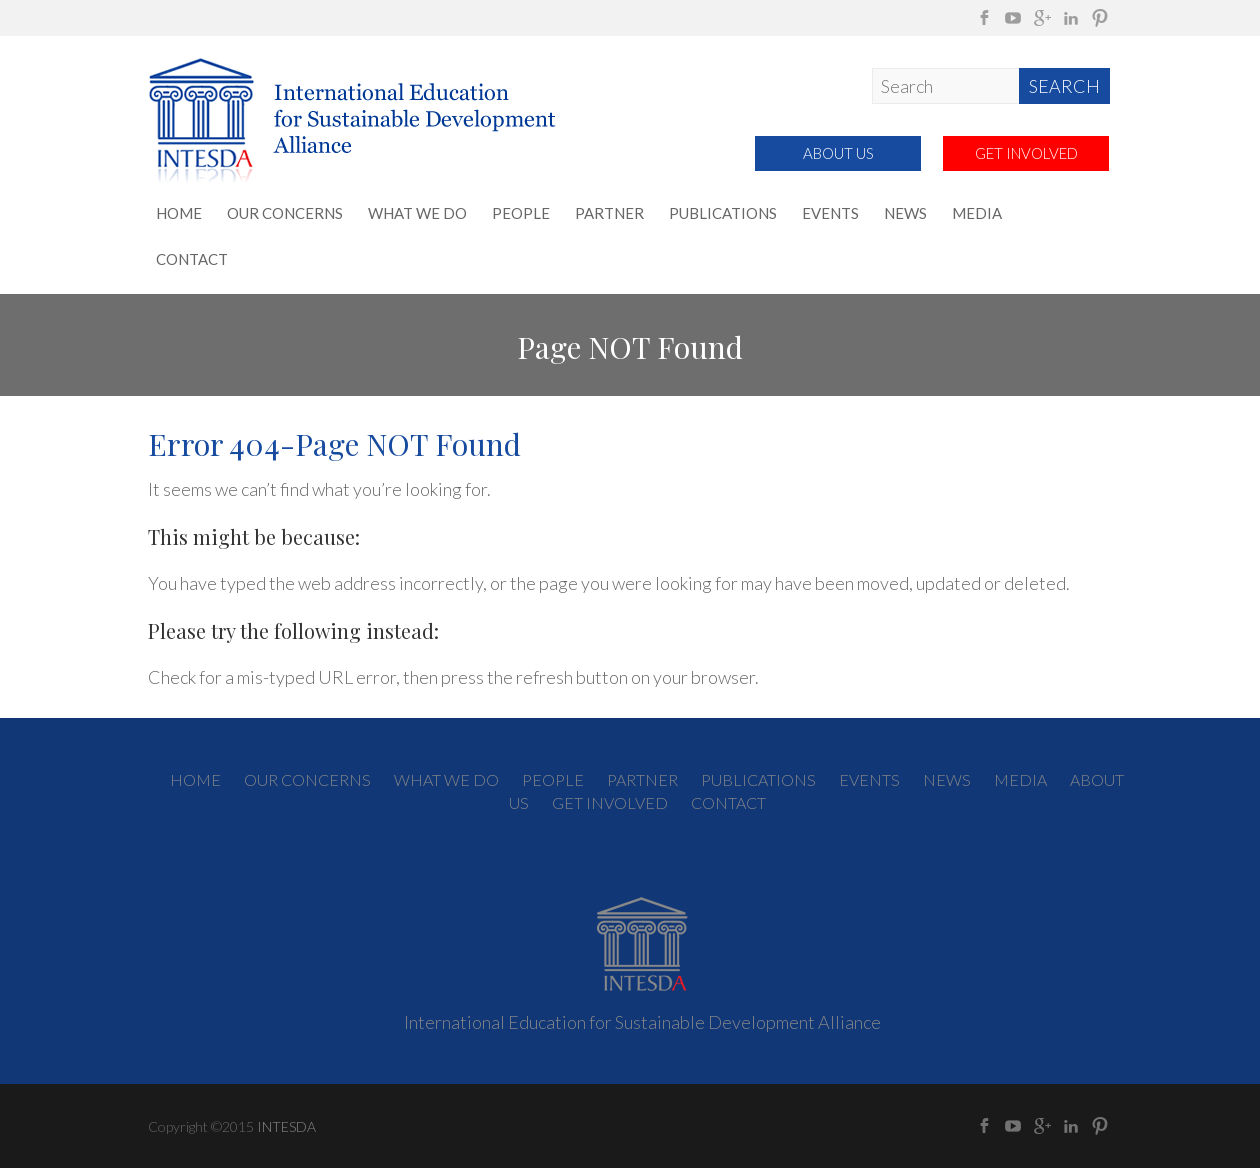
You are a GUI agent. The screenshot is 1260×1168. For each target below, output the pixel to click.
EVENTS (830, 213)
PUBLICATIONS (723, 213)
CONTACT (192, 259)
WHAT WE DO (417, 213)
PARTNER (609, 213)
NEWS (905, 213)
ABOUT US (838, 153)
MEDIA (977, 213)
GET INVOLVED (1026, 153)
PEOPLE (521, 213)
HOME (179, 213)
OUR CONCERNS (285, 213)
